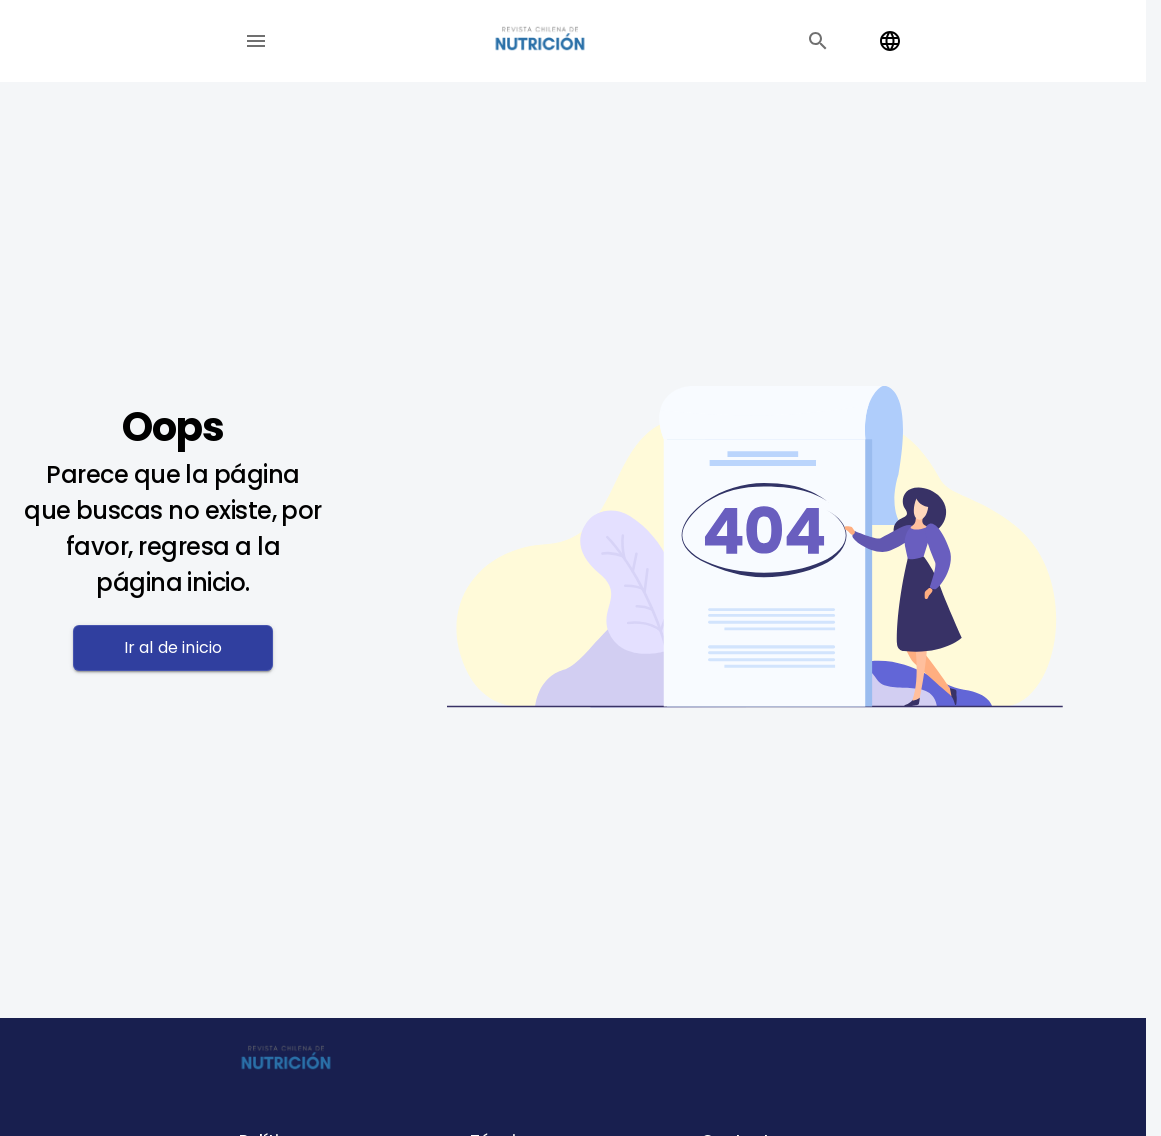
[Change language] (890, 41)
